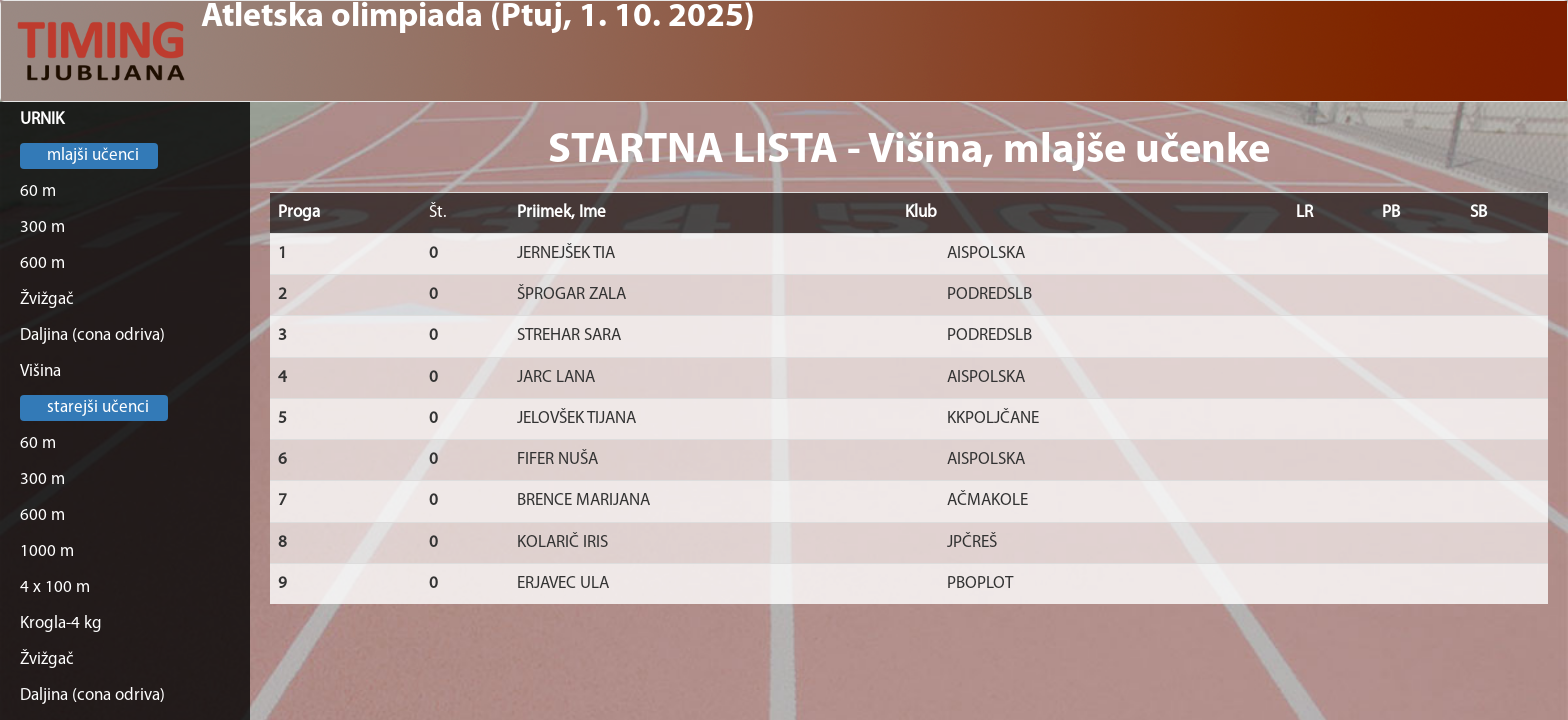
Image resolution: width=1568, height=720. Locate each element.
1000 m (47, 551)
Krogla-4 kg (61, 623)
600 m (42, 263)
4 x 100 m (55, 587)
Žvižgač (47, 299)
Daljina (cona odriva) (92, 335)
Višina (40, 371)
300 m (42, 227)
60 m (38, 191)
